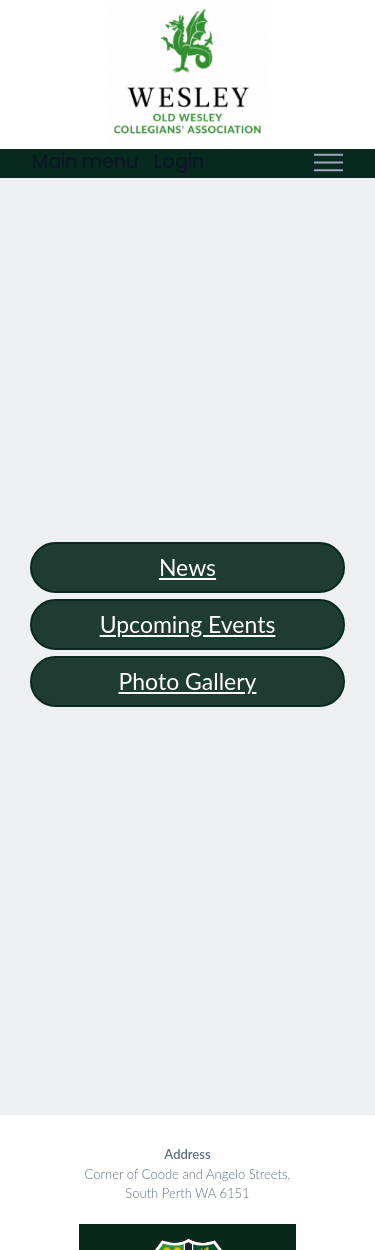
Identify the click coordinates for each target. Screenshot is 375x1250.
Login (179, 161)
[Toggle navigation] (328, 163)
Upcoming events (188, 624)
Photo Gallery (188, 681)
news (187, 567)
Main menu (85, 161)
